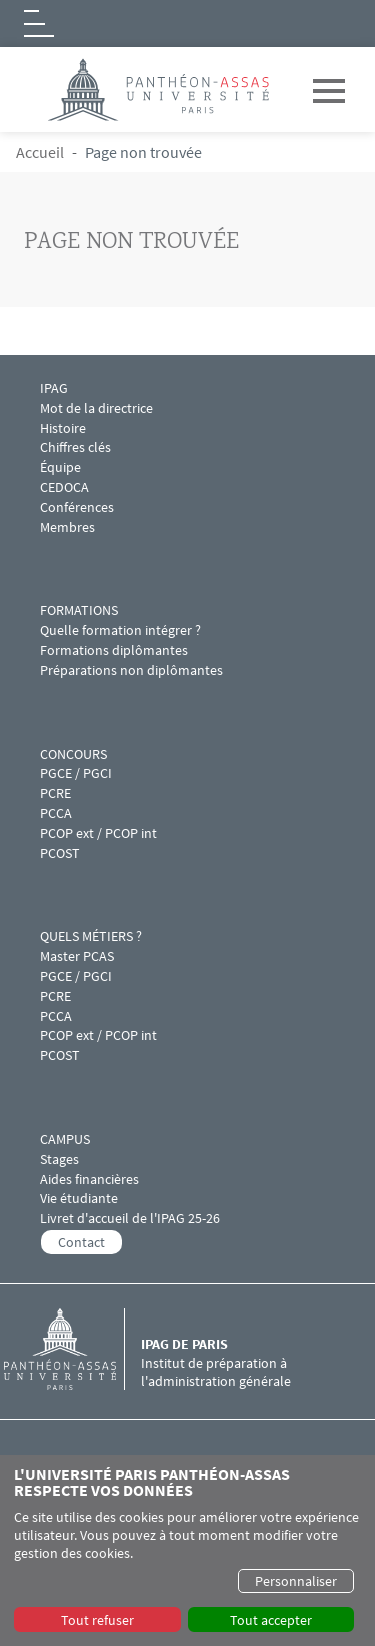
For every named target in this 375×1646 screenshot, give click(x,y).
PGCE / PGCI (76, 773)
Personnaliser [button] (296, 1581)
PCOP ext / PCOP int (98, 833)
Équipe (60, 467)
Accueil (40, 152)
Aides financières (89, 1179)
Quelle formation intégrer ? (120, 630)
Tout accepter (271, 1620)
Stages (59, 1159)
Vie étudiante (79, 1198)
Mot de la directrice (96, 408)
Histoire (63, 428)
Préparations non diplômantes (131, 670)
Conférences (78, 507)
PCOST (60, 853)
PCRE (55, 793)
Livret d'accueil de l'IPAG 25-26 (130, 1218)
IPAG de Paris (184, 1344)
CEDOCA (64, 487)
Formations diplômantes (114, 650)
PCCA (56, 813)
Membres (67, 527)
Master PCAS (77, 956)
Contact (81, 1242)
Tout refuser (97, 1620)
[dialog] (187, 1550)
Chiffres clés (75, 447)
